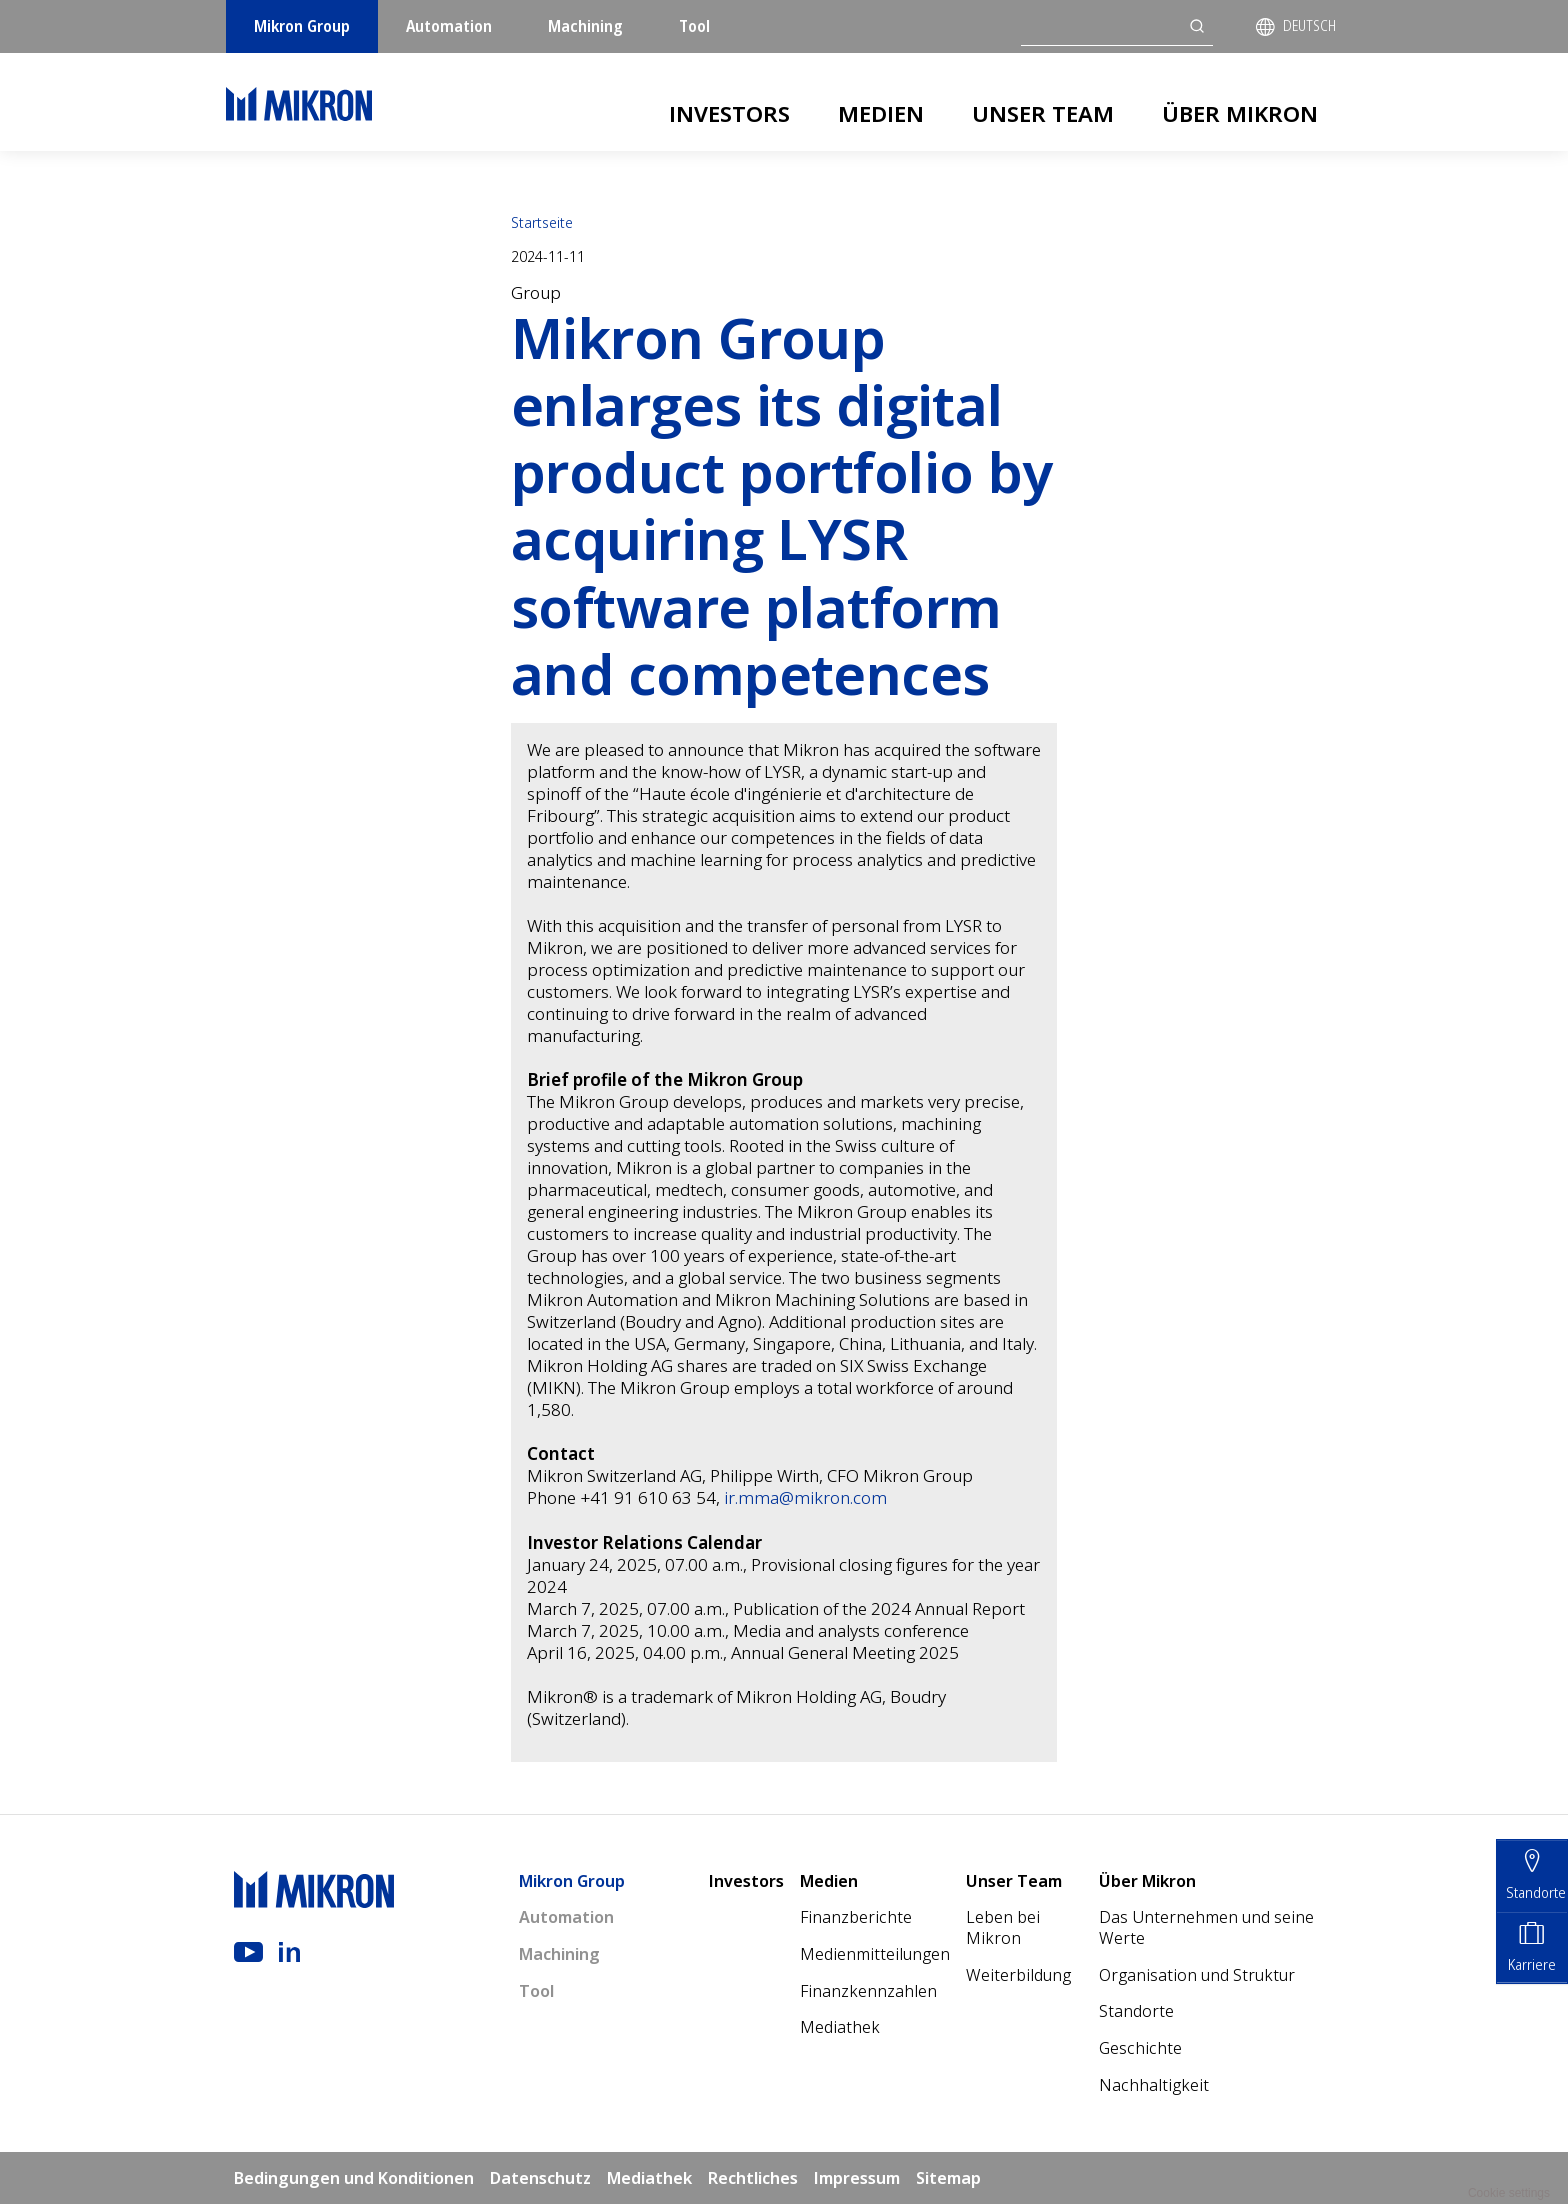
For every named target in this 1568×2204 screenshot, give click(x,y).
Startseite (542, 222)
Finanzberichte (856, 1917)
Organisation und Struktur (1197, 1975)
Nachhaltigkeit (1154, 2085)
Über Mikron (1240, 113)
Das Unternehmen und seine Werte (1206, 1927)
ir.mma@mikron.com (805, 1497)
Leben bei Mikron (1003, 1927)
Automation (449, 26)
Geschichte (1140, 2048)
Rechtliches (753, 2178)
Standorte (1136, 2011)
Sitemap (948, 2178)
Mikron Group (302, 26)
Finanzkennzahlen (868, 1991)
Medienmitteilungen (875, 1954)
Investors (729, 113)
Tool (694, 26)
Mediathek (840, 2027)
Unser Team (1043, 113)
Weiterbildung (1018, 1975)
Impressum (857, 2178)
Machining (585, 26)
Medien (881, 113)
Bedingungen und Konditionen (354, 2178)
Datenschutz (540, 2178)
